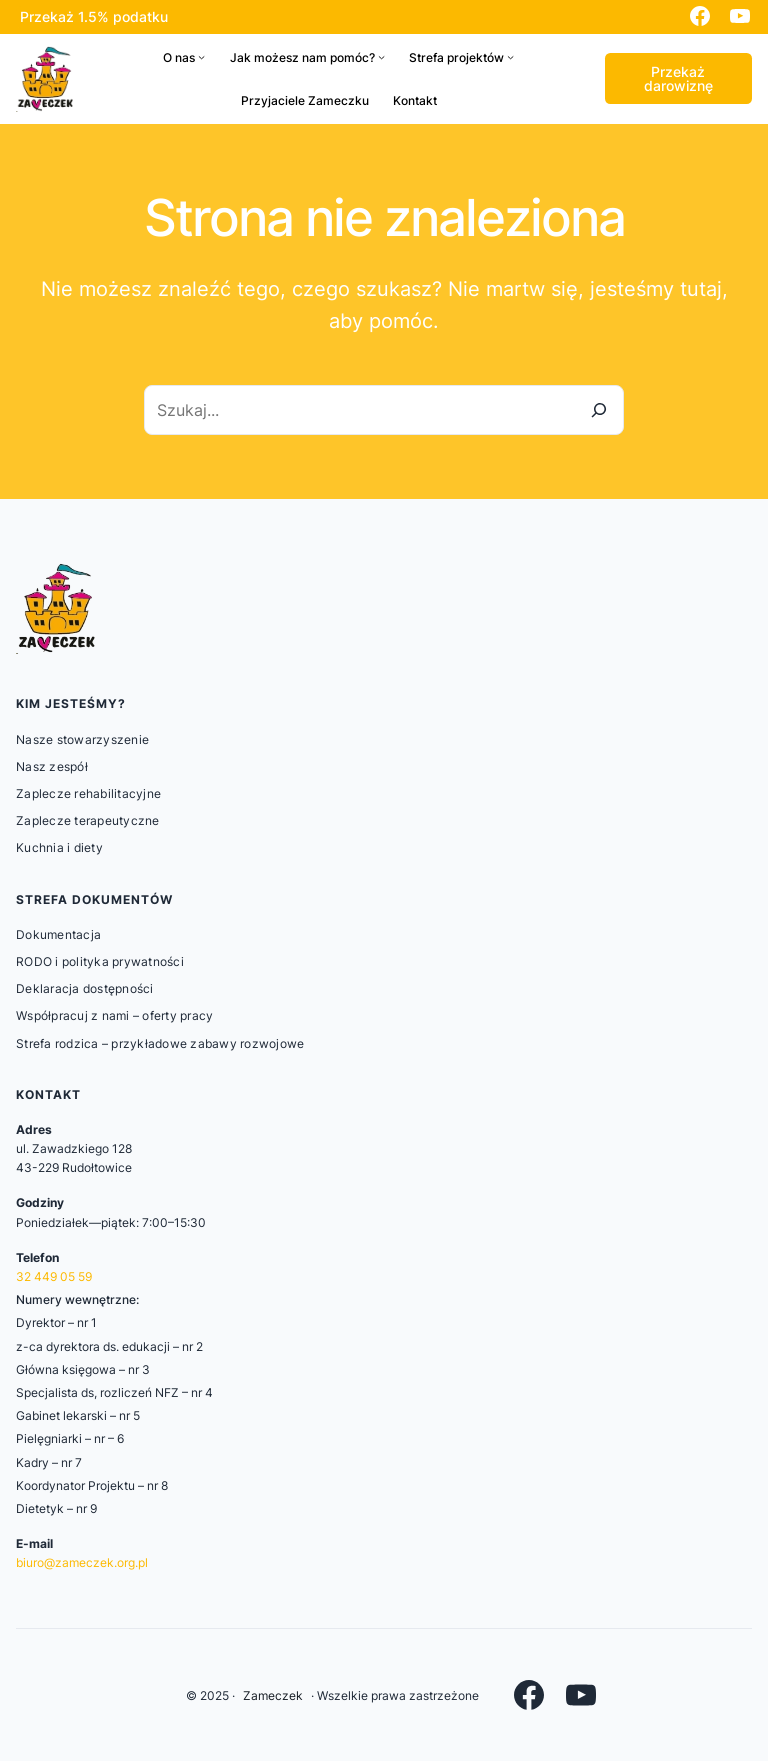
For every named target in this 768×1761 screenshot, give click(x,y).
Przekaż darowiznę (678, 78)
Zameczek (273, 1695)
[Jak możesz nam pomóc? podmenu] (381, 57)
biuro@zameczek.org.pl (82, 1562)
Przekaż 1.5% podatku (94, 16)
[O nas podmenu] (201, 57)
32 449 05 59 (54, 1276)
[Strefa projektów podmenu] (510, 57)
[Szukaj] (599, 410)
